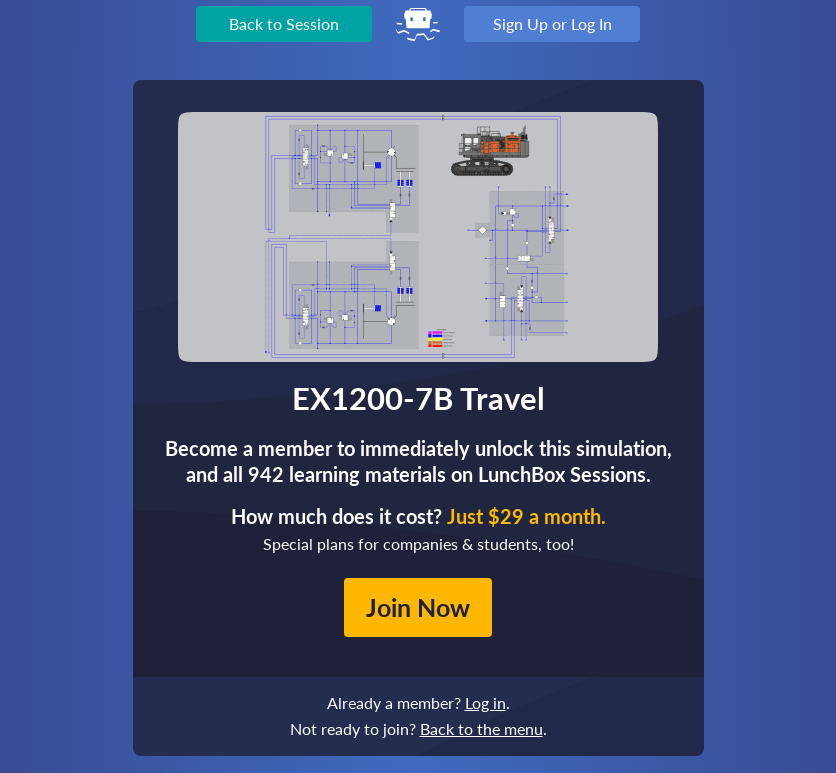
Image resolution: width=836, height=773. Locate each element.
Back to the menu (481, 728)
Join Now (418, 607)
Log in (485, 702)
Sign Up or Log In (552, 23)
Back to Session (284, 23)
